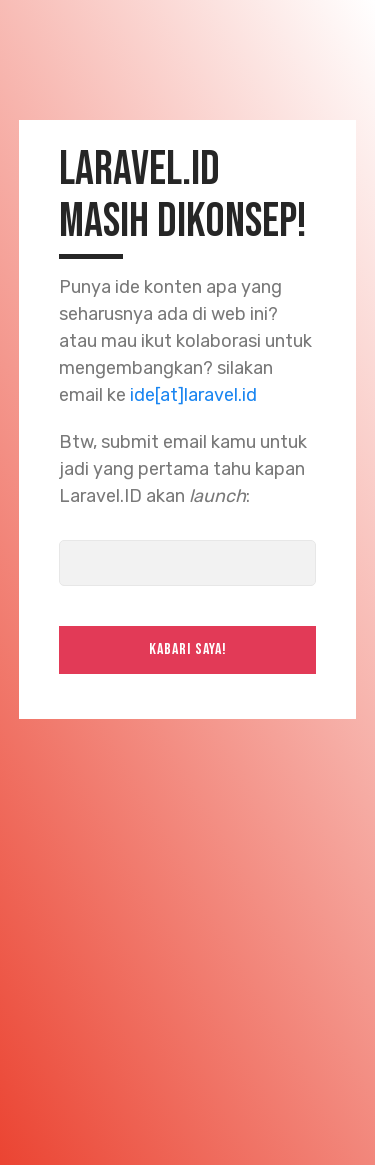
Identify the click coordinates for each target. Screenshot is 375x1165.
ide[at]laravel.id (193, 395)
